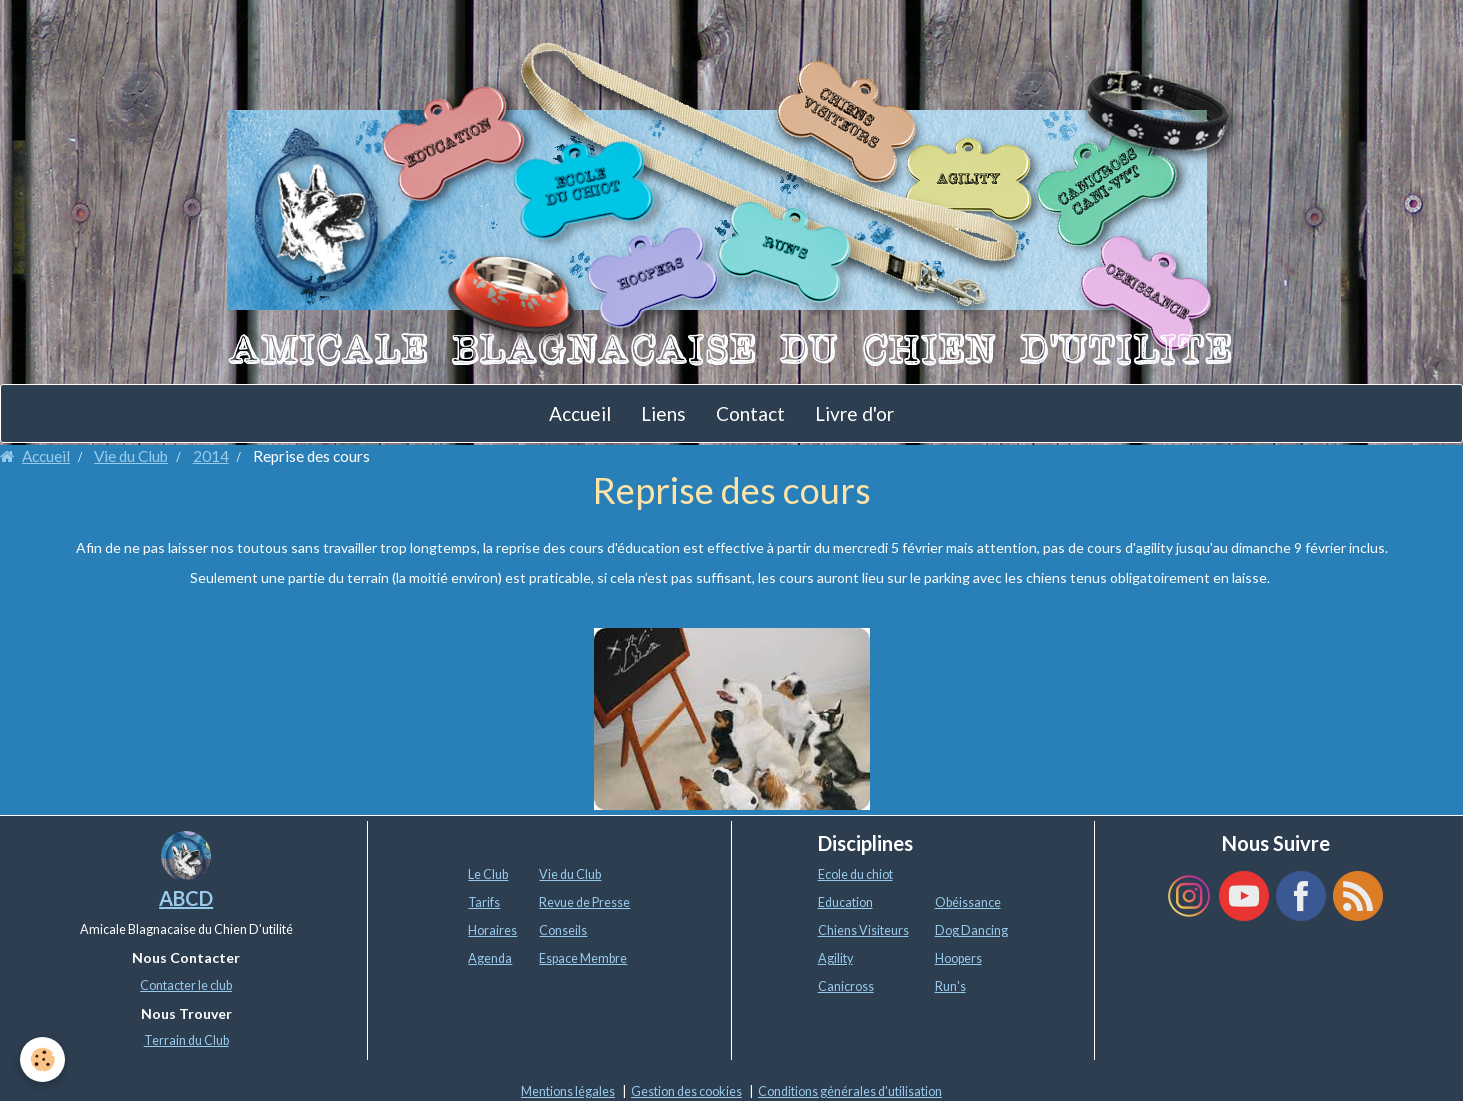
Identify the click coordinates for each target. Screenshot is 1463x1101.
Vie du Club (131, 456)
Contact (750, 413)
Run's (950, 986)
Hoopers (958, 958)
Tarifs (484, 902)
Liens (663, 413)
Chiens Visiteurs (863, 930)
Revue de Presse (584, 902)
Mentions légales (568, 1091)
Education (845, 902)
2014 (211, 456)
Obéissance (968, 902)
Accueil (580, 413)
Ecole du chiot (855, 874)
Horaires (492, 930)
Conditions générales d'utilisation (850, 1091)
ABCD (186, 898)
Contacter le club (186, 985)
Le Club (488, 874)
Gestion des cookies (686, 1091)
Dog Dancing (971, 930)
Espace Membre (583, 958)
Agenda (490, 958)
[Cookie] (42, 1059)
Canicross (846, 986)
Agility (835, 958)
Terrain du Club (186, 1040)
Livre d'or (854, 413)
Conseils (563, 930)
